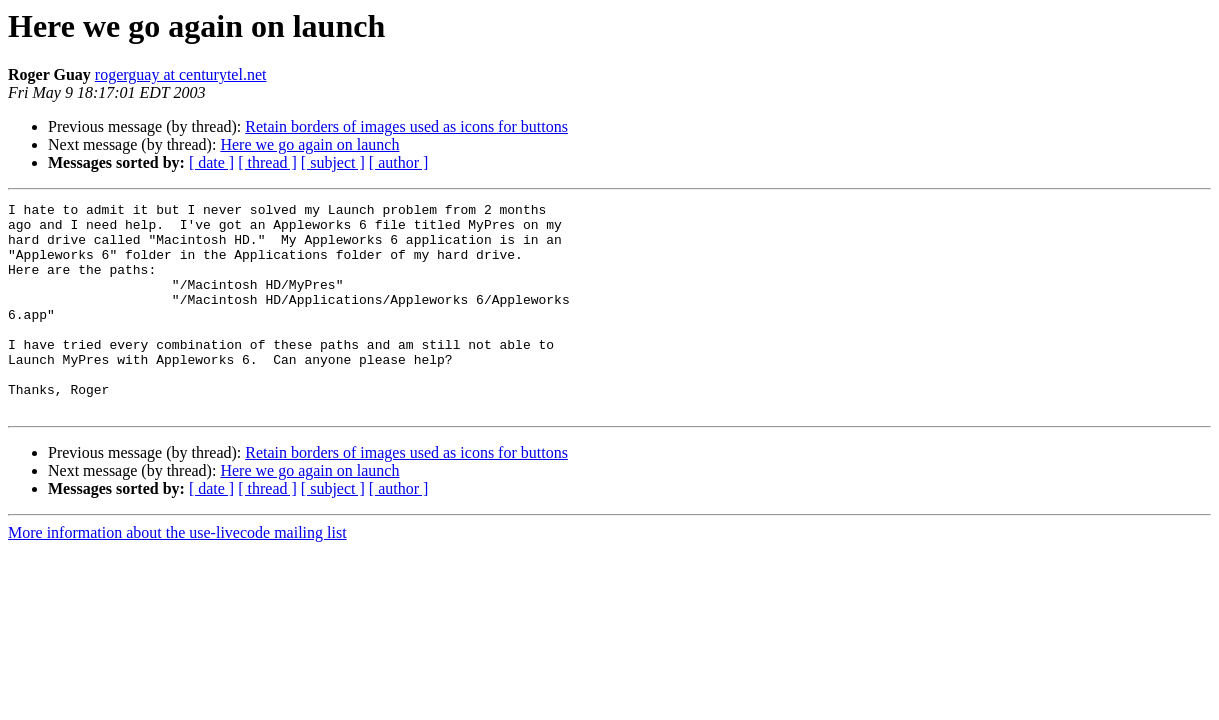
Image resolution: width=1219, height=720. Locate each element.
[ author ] (399, 162)
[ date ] (211, 162)
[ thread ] (267, 162)
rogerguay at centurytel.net (181, 74)
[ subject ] (333, 162)
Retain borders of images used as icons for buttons (406, 126)
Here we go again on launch (309, 144)
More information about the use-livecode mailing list (177, 574)
